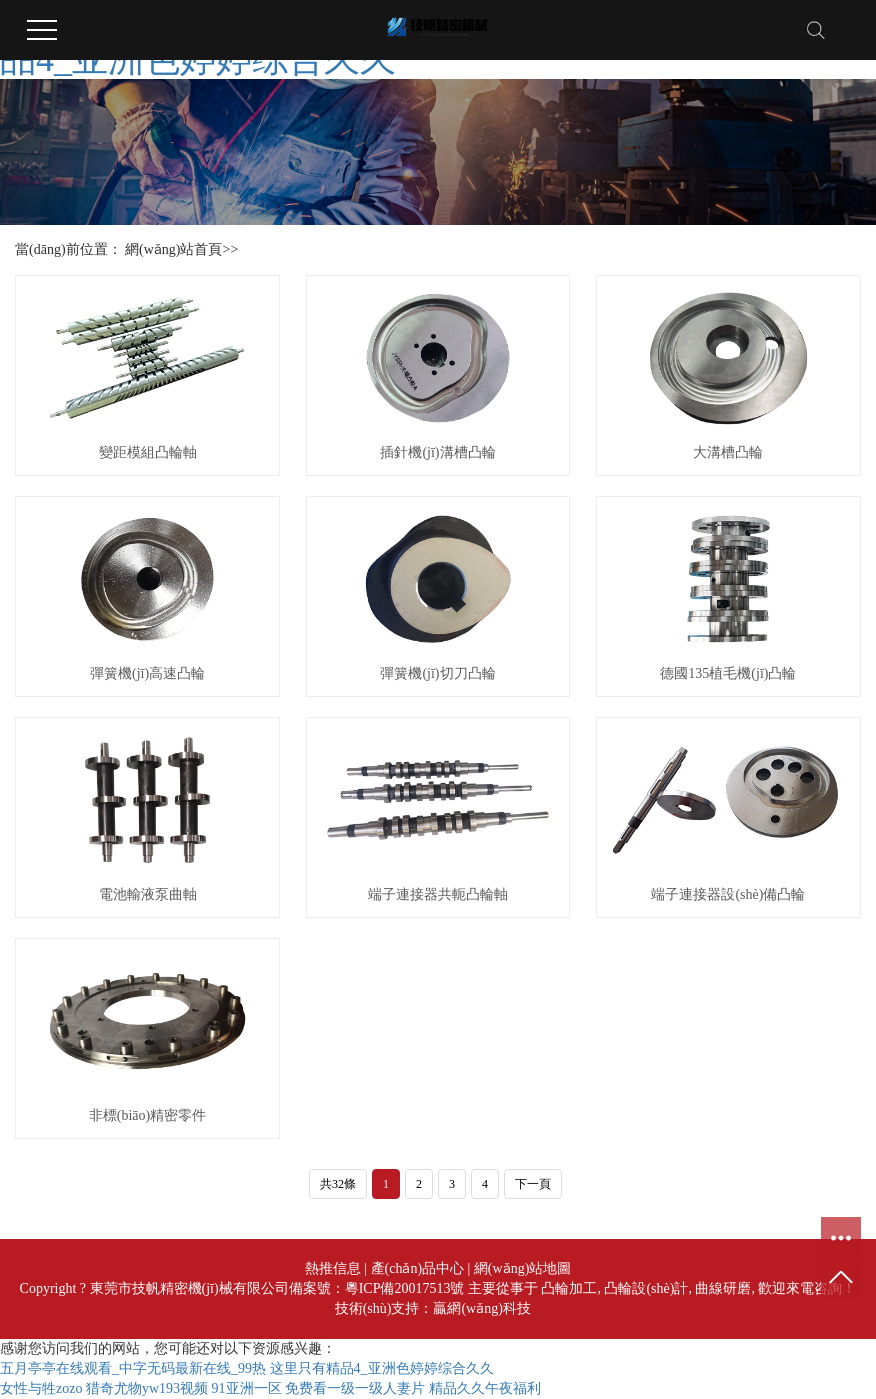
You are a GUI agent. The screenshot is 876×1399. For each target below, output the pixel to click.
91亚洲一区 (247, 1388)
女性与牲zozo (41, 1388)
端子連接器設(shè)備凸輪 (728, 894)
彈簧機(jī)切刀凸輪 (437, 673)
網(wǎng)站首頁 (173, 249)
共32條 (338, 1184)
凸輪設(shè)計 (646, 1288)
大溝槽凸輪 (728, 452)
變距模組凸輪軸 (148, 452)
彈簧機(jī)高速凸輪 (147, 673)
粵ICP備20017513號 (405, 1288)
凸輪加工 (569, 1288)
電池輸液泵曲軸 (148, 894)
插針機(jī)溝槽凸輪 (437, 452)
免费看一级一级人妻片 (355, 1388)
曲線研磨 (723, 1288)
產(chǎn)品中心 (418, 1268)
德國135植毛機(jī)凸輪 (728, 673)
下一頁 (533, 1184)
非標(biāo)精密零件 (147, 1115)
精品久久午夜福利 (485, 1388)
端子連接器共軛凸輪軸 (438, 894)
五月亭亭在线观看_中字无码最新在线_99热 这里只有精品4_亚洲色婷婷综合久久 (247, 1368)
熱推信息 (333, 1268)
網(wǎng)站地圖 (522, 1268)
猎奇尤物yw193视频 (147, 1388)
